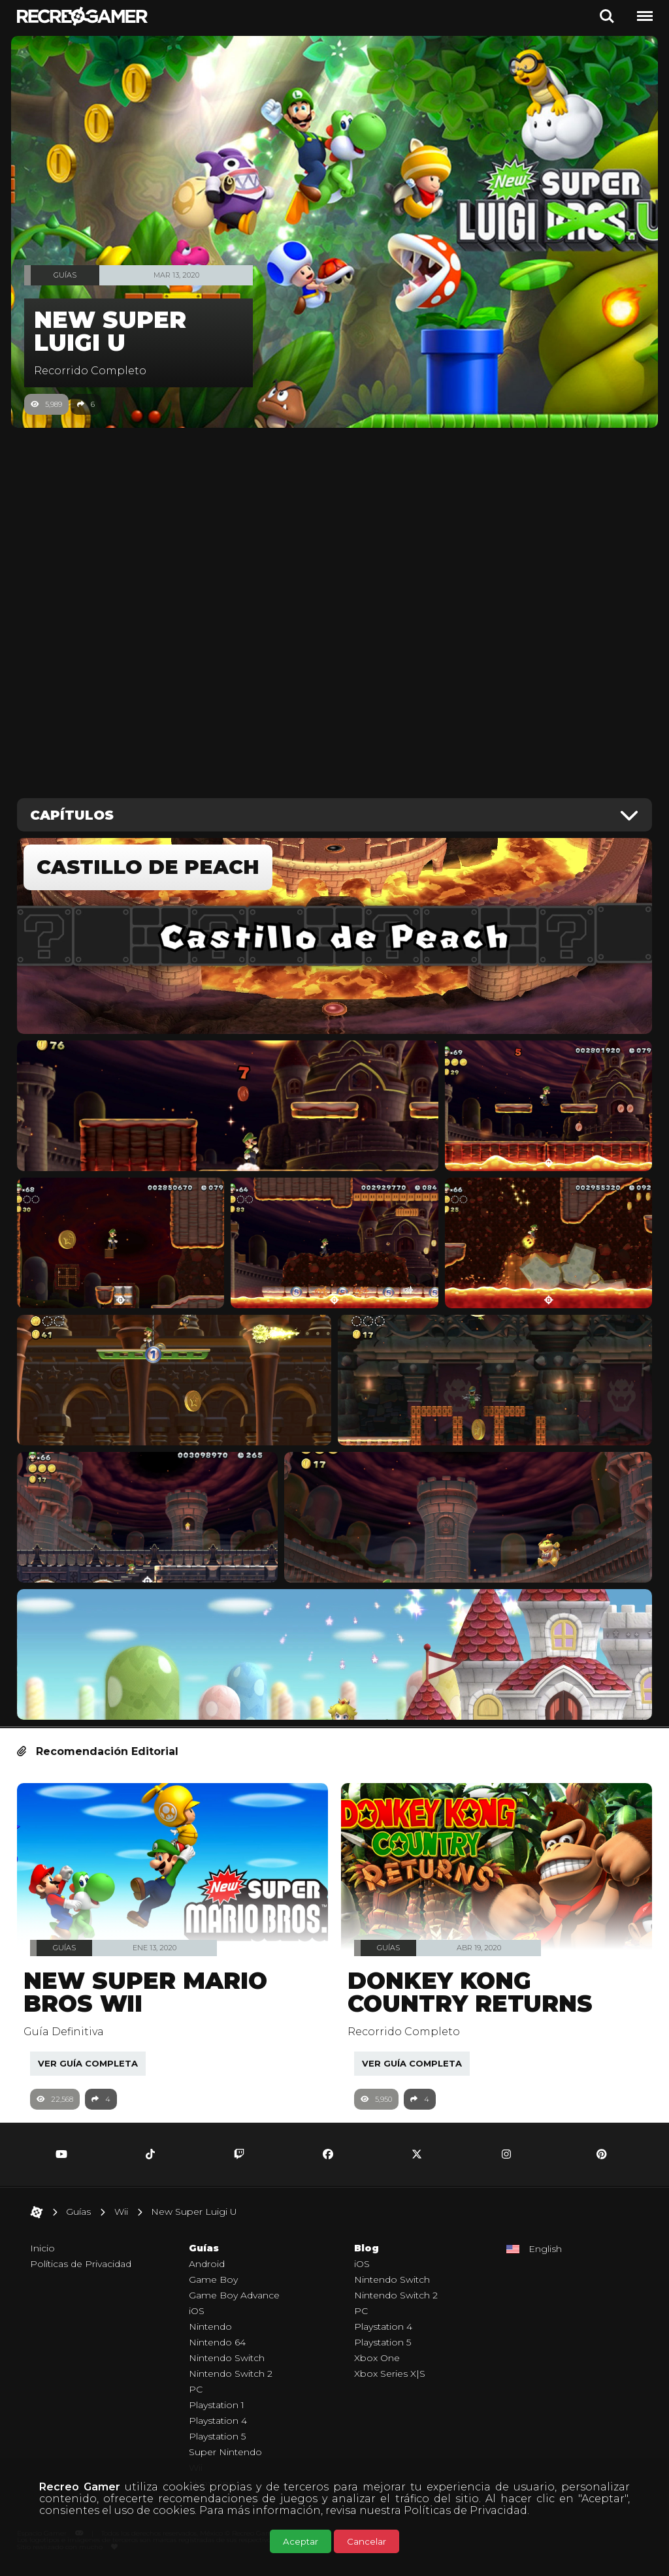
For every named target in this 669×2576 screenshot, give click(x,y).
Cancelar (366, 2541)
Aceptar (300, 2541)
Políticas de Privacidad (465, 2510)
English (545, 2255)
